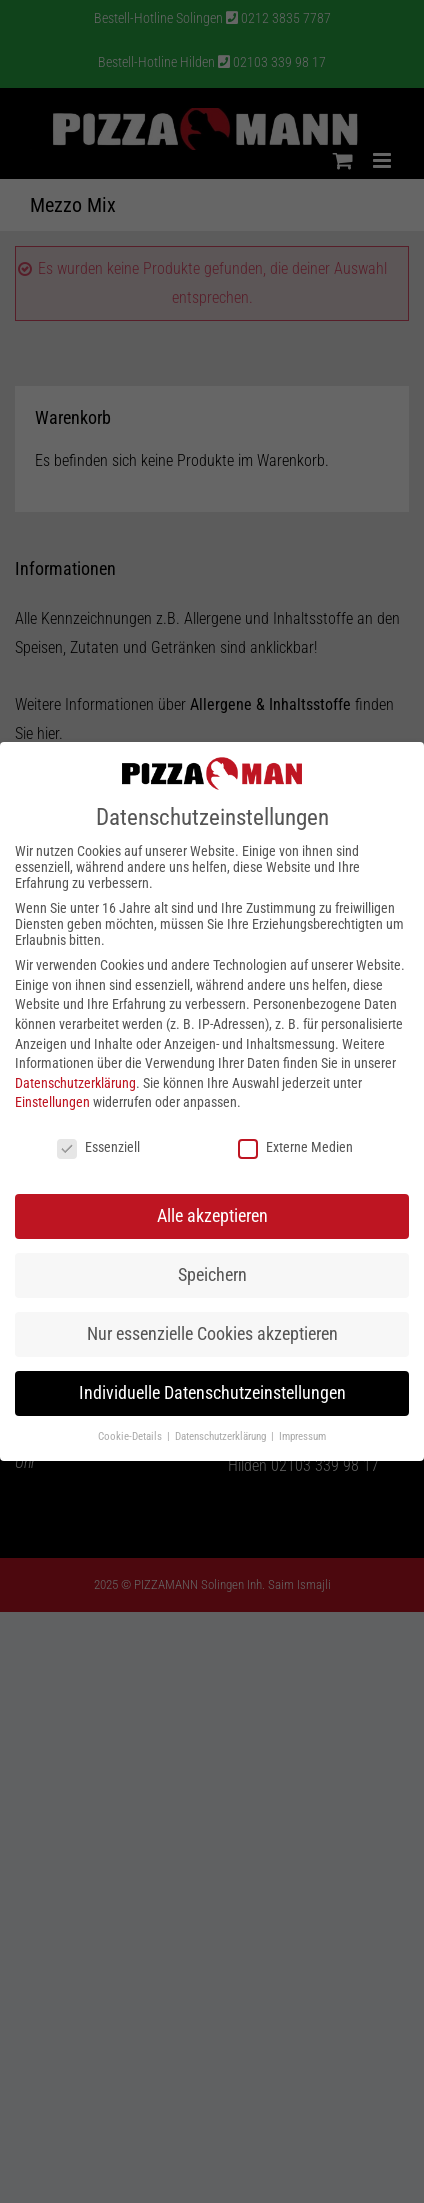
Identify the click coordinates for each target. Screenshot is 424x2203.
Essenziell (98, 1147)
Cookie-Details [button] (131, 1436)
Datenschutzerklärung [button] (222, 1436)
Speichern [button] (212, 1275)
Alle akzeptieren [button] (212, 1216)
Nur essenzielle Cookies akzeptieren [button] (212, 1334)
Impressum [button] (302, 1436)
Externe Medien (295, 1147)
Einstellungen (52, 1102)
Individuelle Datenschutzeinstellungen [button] (212, 1393)
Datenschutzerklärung (75, 1083)
